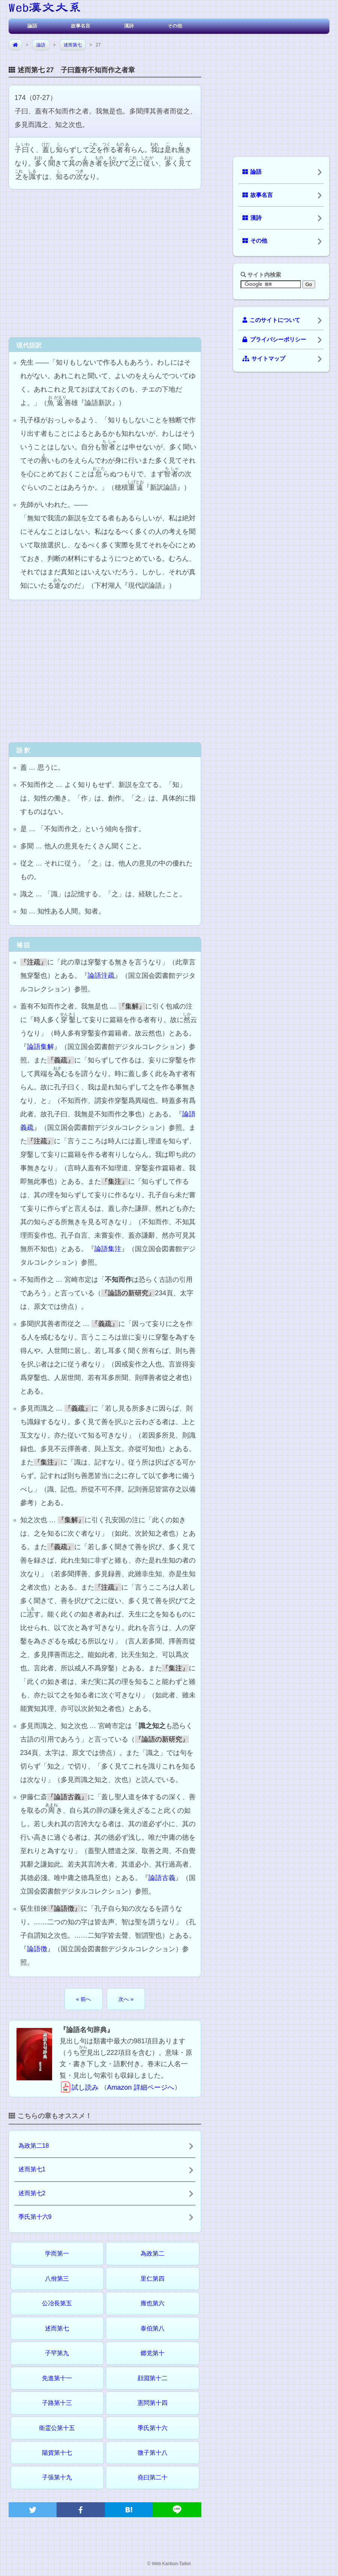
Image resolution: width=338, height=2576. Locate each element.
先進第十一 (57, 2378)
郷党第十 (153, 2353)
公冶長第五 (57, 2303)
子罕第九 (57, 2353)
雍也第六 (153, 2303)
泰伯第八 (153, 2328)
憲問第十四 (153, 2403)
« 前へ (83, 1999)
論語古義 (161, 1878)
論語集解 (40, 1046)
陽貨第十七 (57, 2452)
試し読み (79, 2087)
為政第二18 (33, 2145)
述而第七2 (32, 2193)
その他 (175, 25)
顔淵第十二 (153, 2378)
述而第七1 (32, 2169)
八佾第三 (57, 2278)
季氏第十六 (153, 2428)
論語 (32, 25)
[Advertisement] (105, 262)
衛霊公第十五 (57, 2428)
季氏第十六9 (35, 2217)
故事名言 (80, 25)
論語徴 (37, 1949)
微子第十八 (153, 2452)
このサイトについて (271, 320)
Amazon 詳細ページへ (140, 2087)
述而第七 (73, 45)
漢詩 (129, 25)
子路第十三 (57, 2403)
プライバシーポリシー (274, 340)
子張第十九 (57, 2477)
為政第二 (153, 2253)
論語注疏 (101, 975)
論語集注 (107, 1249)
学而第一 (57, 2253)
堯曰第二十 (153, 2477)
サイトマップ (263, 359)
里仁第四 (153, 2278)
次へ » (125, 1999)
